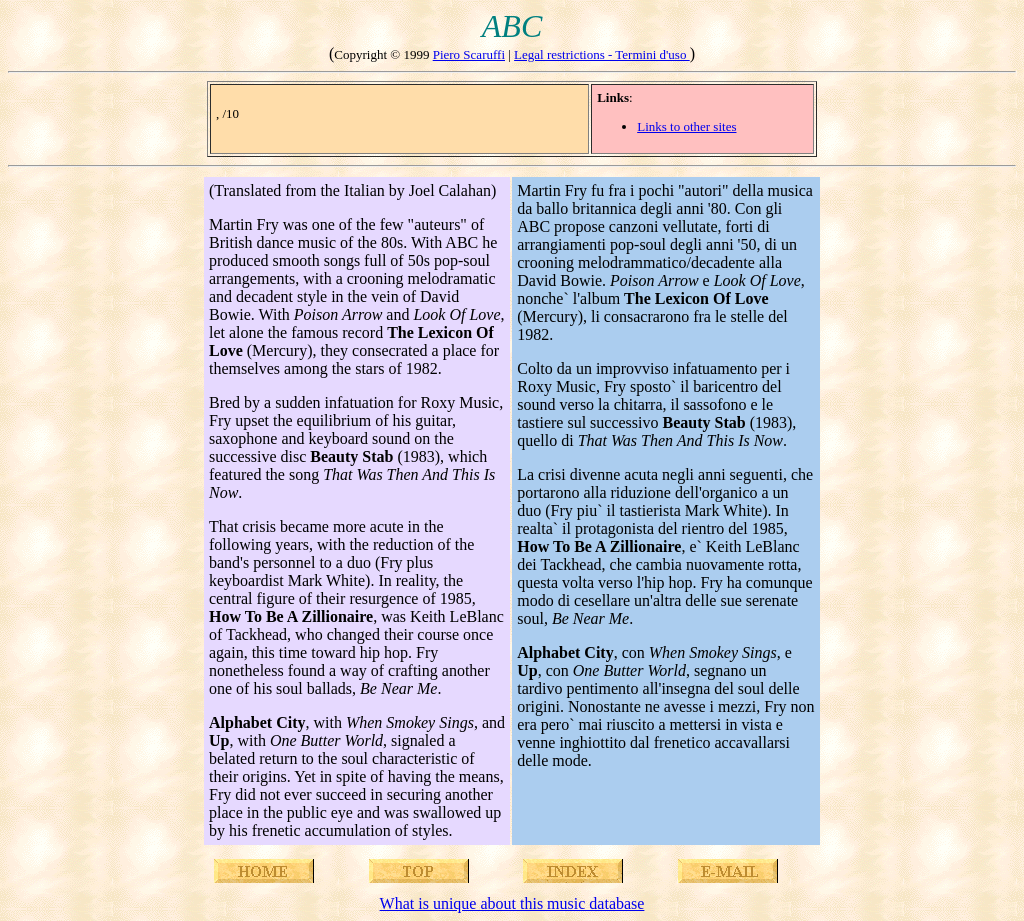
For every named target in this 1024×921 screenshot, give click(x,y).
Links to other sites (686, 126)
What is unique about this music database (512, 903)
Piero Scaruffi (469, 54)
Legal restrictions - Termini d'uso (602, 54)
